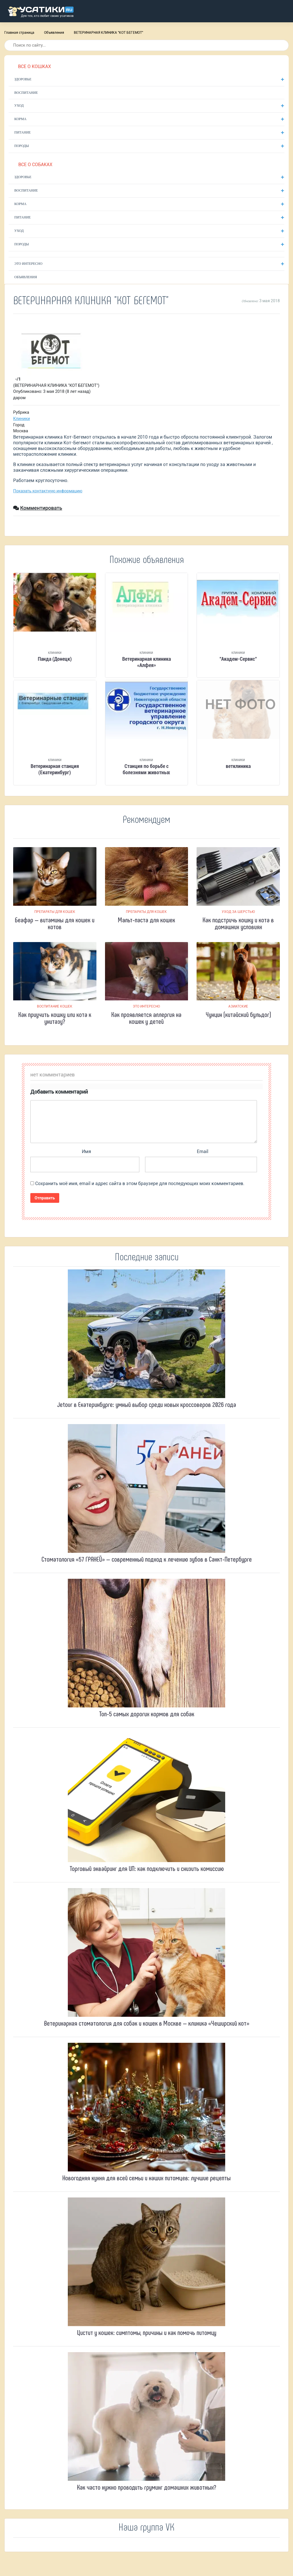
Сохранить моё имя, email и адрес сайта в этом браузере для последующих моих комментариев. (139, 1183)
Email (202, 1151)
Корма (20, 119)
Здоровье (22, 79)
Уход (19, 105)
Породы (21, 146)
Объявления (54, 33)
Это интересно (28, 264)
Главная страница (19, 33)
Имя (86, 1151)
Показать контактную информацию (47, 491)
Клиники (21, 418)
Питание (22, 132)
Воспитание (26, 93)
